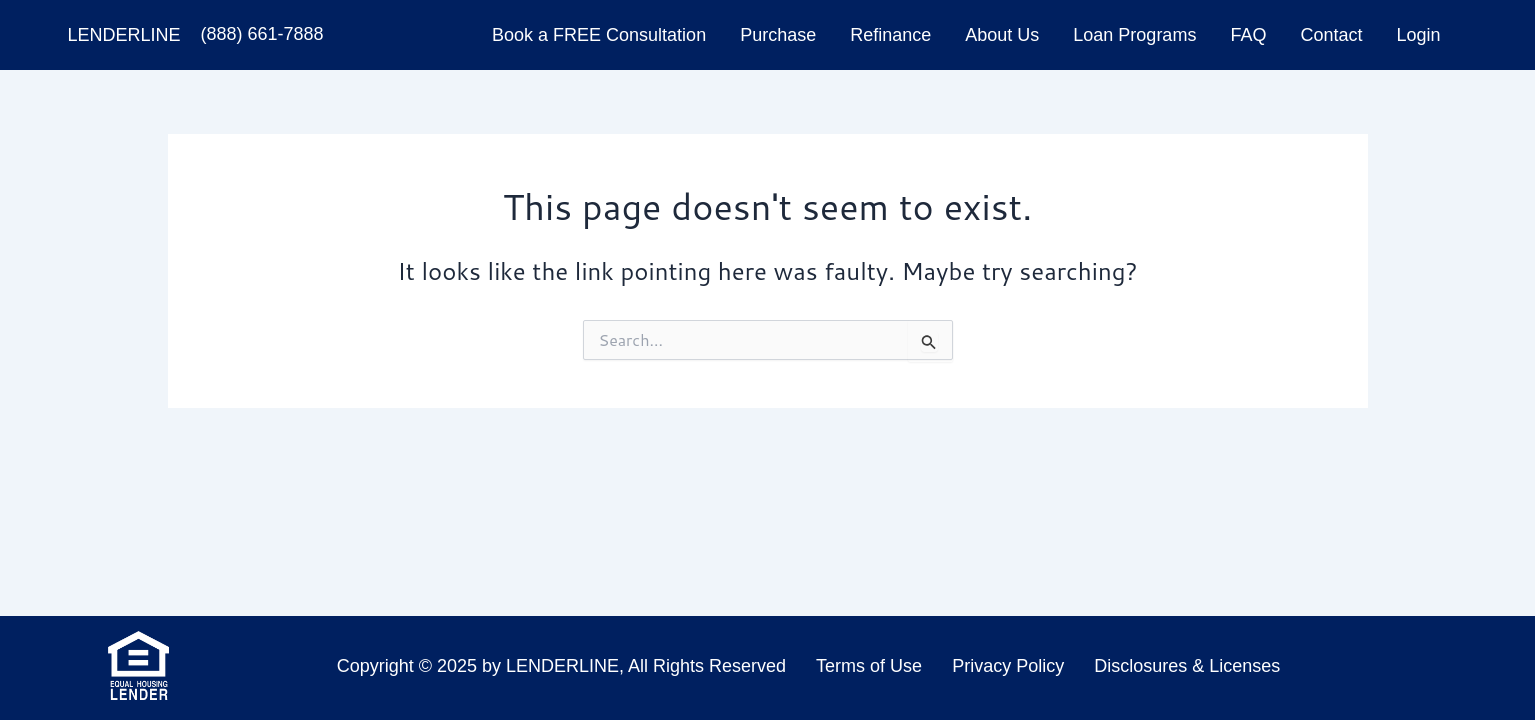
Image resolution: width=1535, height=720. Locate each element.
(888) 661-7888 (261, 34)
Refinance (890, 35)
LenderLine (124, 35)
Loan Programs (1134, 35)
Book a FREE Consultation (599, 35)
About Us (1002, 35)
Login (1418, 35)
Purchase (778, 35)
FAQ (1248, 35)
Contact (1331, 35)
